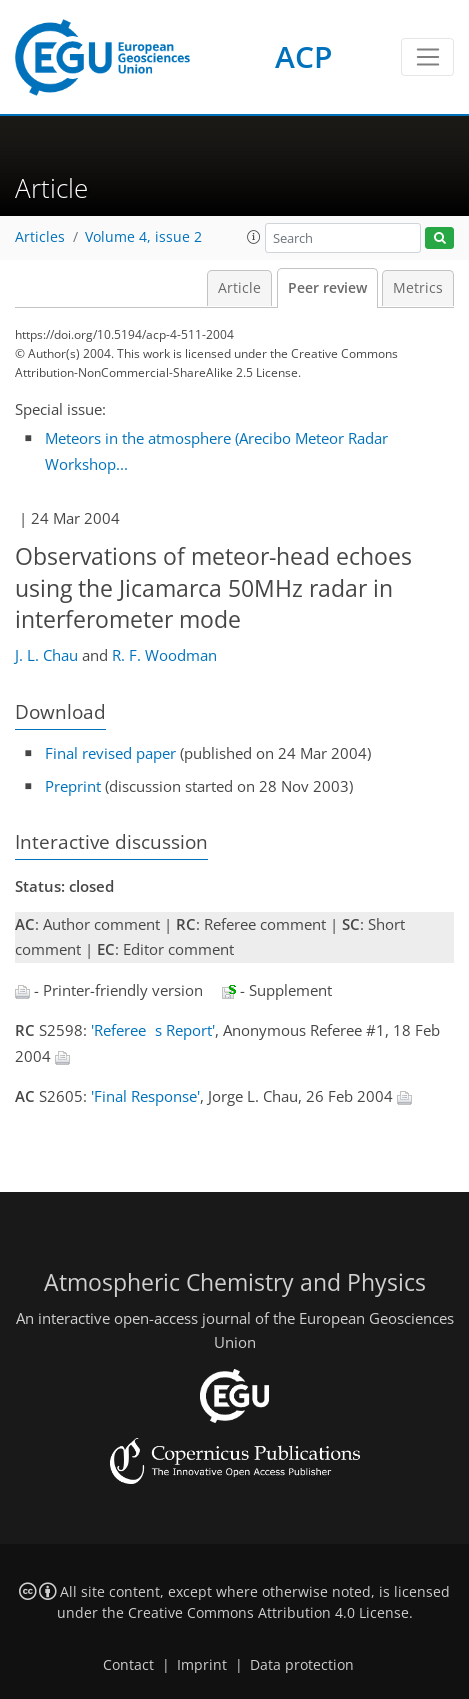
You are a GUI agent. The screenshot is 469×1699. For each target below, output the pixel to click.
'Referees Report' (153, 1030)
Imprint (202, 1665)
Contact (128, 1665)
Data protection (302, 1665)
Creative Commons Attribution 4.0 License (268, 1613)
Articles (40, 237)
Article (239, 288)
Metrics (418, 288)
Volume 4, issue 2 (143, 237)
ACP (303, 56)
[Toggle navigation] (427, 57)
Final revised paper (110, 753)
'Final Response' (145, 1096)
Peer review (327, 288)
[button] (254, 237)
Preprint (73, 786)
